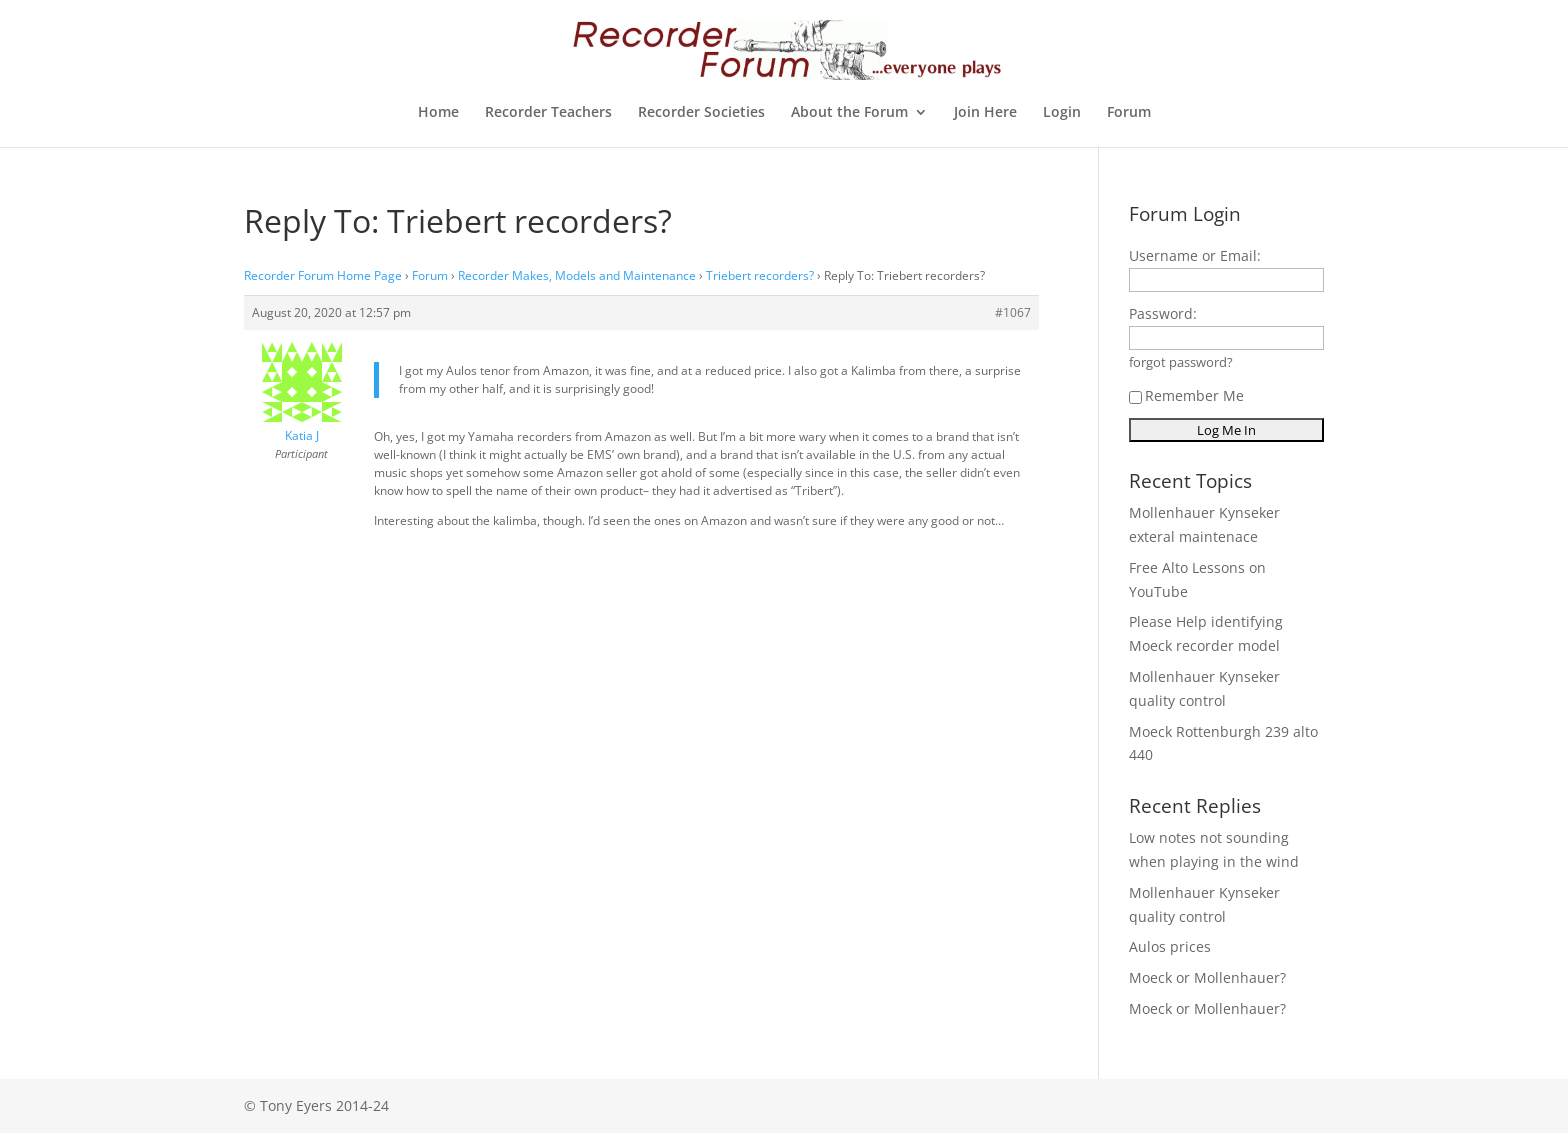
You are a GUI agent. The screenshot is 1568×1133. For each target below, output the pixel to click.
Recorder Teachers (548, 113)
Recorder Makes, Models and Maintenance (577, 275)
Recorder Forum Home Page (323, 275)
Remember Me (1186, 395)
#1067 (1013, 312)
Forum (1129, 113)
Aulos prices (1170, 946)
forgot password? (1181, 362)
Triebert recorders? (760, 275)
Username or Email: (1195, 255)
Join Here (985, 113)
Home (438, 113)
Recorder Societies (701, 113)
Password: (1163, 313)
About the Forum (849, 113)
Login (1062, 113)
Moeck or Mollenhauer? (1207, 977)
